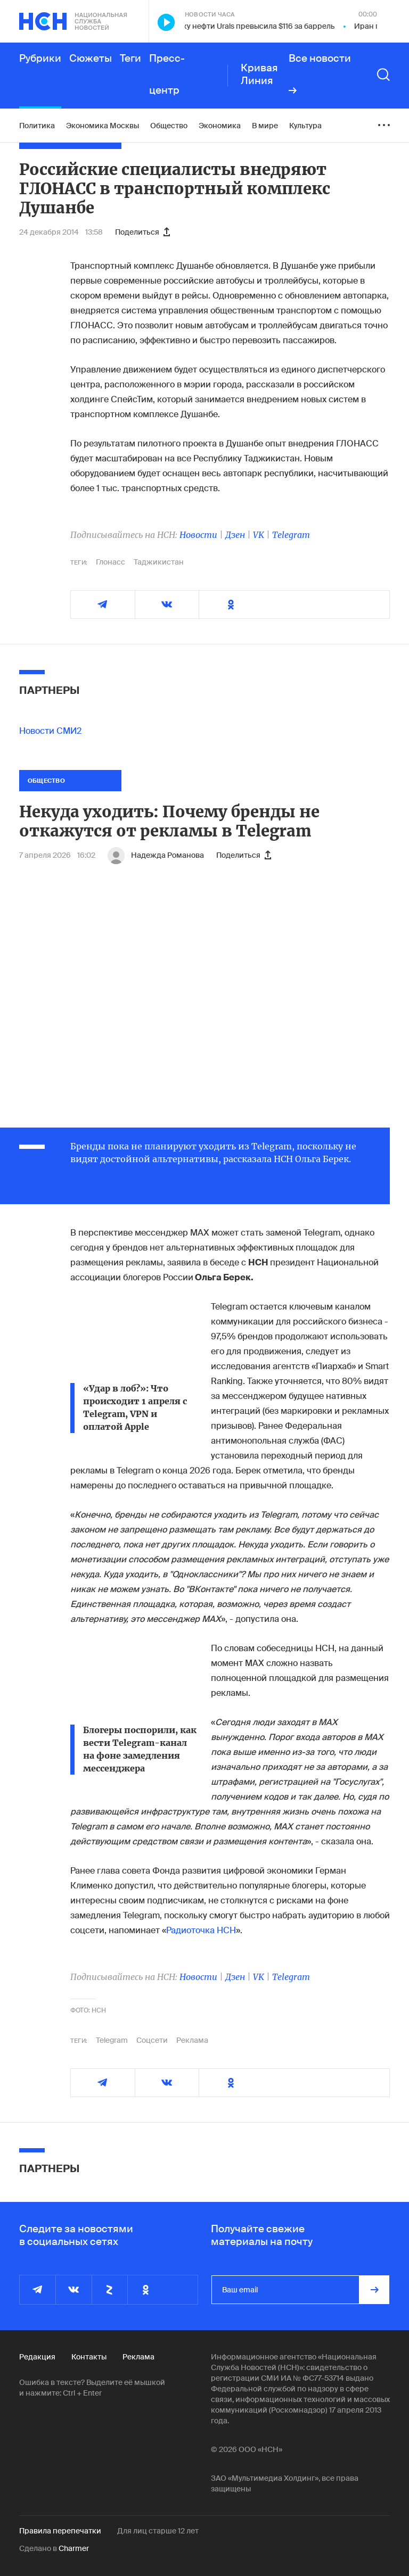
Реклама (192, 2040)
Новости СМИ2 (50, 730)
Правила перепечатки (60, 2531)
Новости (198, 534)
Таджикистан (159, 562)
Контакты (89, 2357)
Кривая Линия (259, 74)
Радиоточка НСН (201, 1930)
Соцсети (152, 2040)
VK (258, 534)
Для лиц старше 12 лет (158, 2531)
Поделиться (142, 232)
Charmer (74, 2548)
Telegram (291, 534)
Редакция (37, 2357)
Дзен (235, 534)
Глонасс (110, 562)
